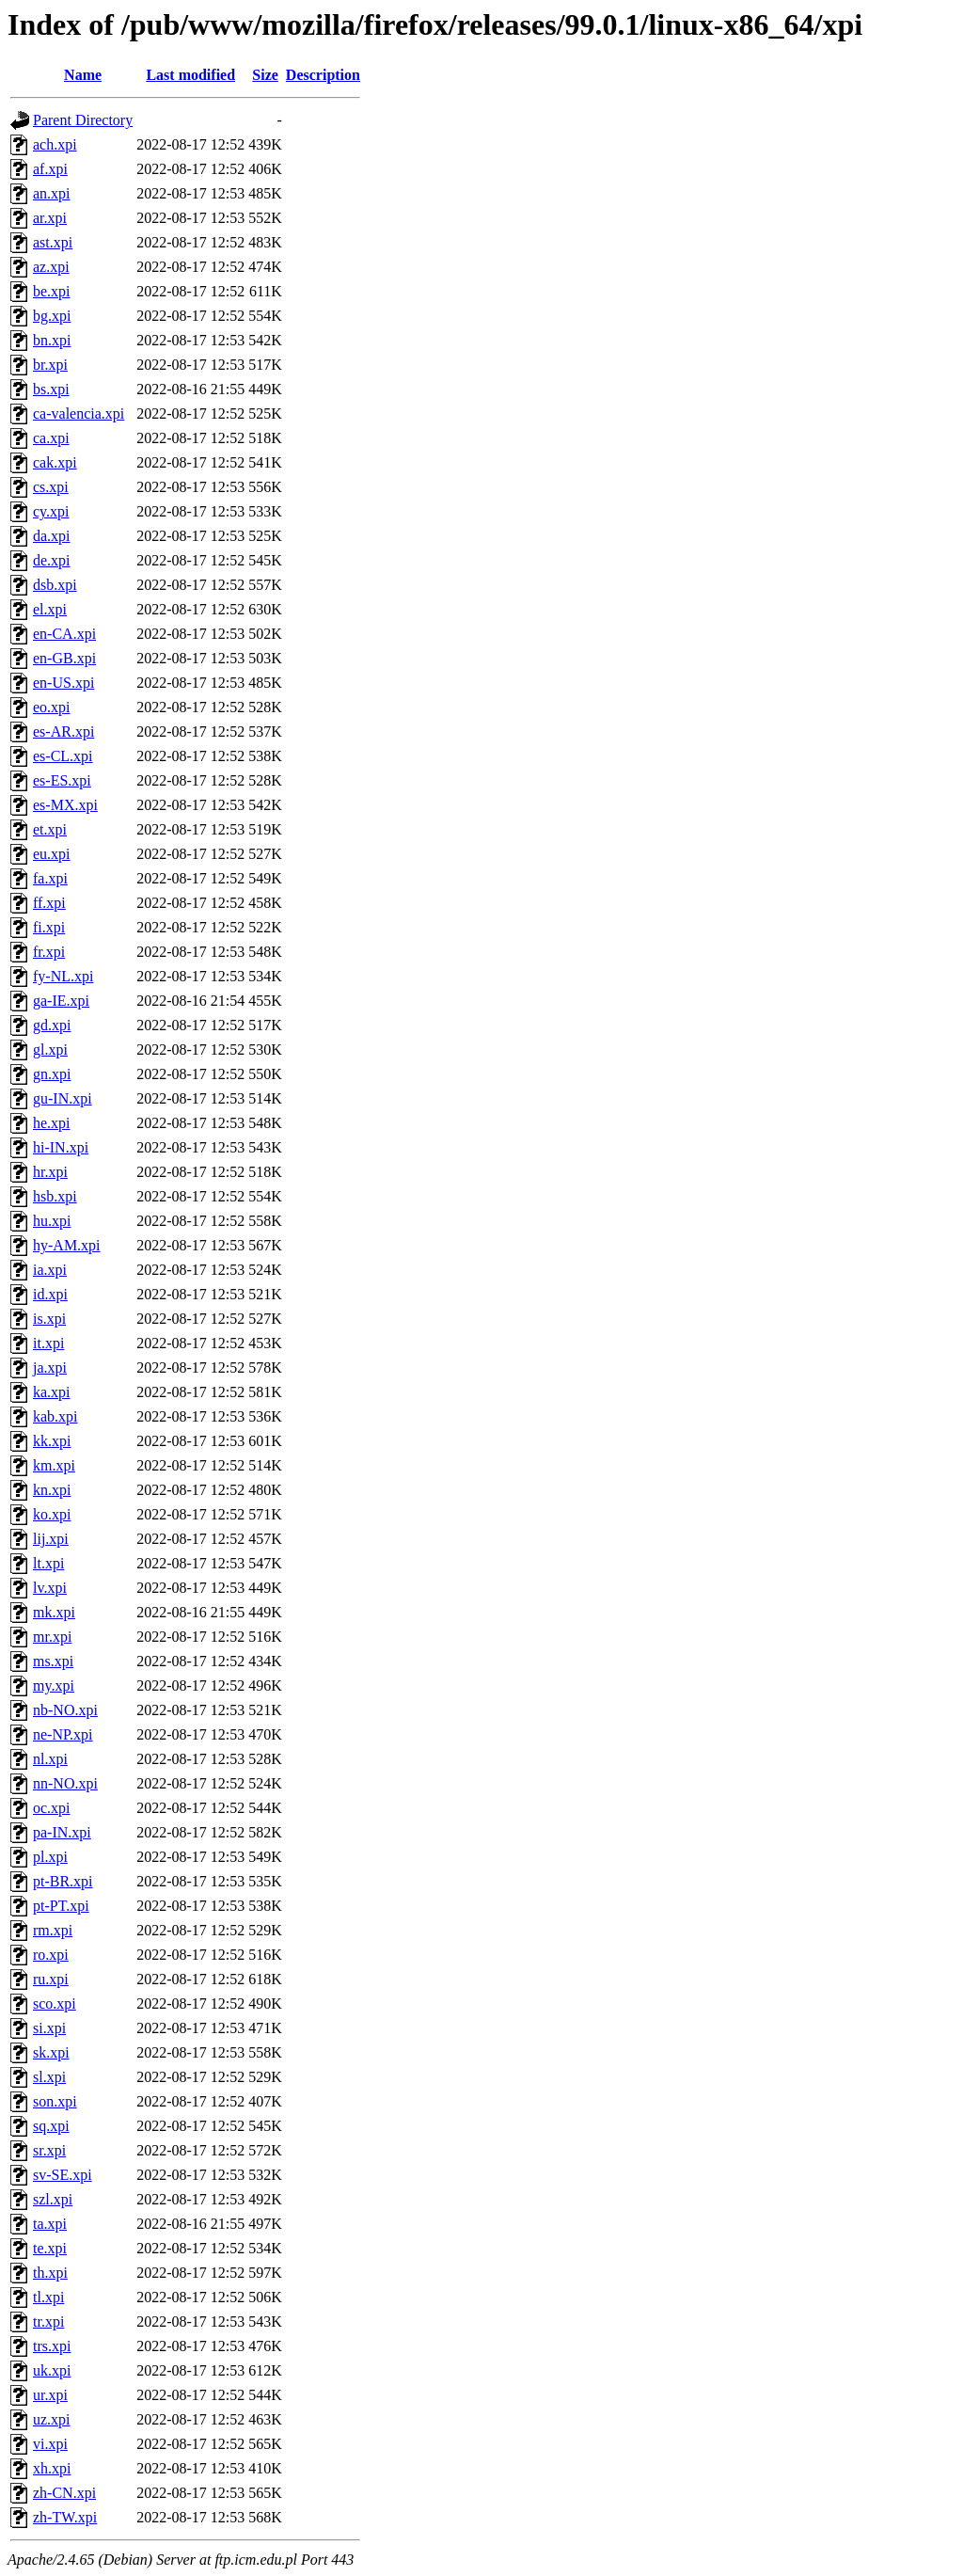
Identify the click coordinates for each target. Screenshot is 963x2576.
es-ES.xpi (62, 780)
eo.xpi (52, 707)
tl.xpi (48, 2297)
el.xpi (50, 609)
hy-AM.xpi (67, 1245)
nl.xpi (50, 1759)
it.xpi (48, 1343)
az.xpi (51, 267)
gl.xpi (50, 1049)
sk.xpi (51, 2052)
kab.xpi (55, 1416)
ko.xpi (52, 1514)
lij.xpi (51, 1539)
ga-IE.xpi (61, 1001)
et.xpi (50, 829)
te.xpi (50, 2248)
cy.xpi (51, 511)
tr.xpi (48, 2322)
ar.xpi (50, 218)
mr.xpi (52, 1637)
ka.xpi (52, 1392)
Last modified (190, 75)
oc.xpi (52, 1808)
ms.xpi (53, 1661)
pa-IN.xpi (62, 1832)
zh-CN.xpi (64, 2493)
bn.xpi (52, 340)
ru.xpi (51, 1979)
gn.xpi (52, 1074)
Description (323, 75)
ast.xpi (52, 242)
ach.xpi (55, 144)
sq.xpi (51, 2126)
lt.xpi (48, 1563)
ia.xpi (50, 1270)
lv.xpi (50, 1588)
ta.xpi (50, 2224)
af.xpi (50, 169)
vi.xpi (50, 2444)
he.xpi (52, 1123)
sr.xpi (49, 2150)
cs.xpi (51, 487)
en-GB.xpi (64, 658)
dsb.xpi (55, 585)
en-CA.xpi (64, 634)
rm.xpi (52, 1930)
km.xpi (54, 1465)
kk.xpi (52, 1441)
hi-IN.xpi (60, 1147)
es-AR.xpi (63, 731)
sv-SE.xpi (62, 2175)
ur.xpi (50, 2395)
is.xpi (49, 1319)
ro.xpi (51, 1955)
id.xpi (50, 1294)
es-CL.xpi (63, 756)
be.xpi (52, 291)
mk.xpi (54, 1612)
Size (265, 75)
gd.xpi (52, 1025)
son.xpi (55, 2101)
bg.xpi (52, 316)
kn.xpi (52, 1490)
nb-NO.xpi (65, 1710)
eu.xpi (52, 854)
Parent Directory (83, 120)
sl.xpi (49, 2077)
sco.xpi (54, 2004)
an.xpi (52, 193)
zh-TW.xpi (65, 2517)
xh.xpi (52, 2468)
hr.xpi (50, 1172)
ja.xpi (50, 1367)
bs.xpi (51, 389)
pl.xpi (50, 1857)
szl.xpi (52, 2199)
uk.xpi (52, 2370)
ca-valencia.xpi (78, 413)
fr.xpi (49, 952)
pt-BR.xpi (63, 1881)
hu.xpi (52, 1221)
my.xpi (53, 1685)
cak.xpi (55, 462)
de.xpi (52, 560)
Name (83, 75)
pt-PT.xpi (61, 1906)
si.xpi (49, 2028)
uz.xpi (52, 2419)
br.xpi (50, 365)
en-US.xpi (63, 683)
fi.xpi (49, 927)
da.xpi (52, 536)
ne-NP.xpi (63, 1734)
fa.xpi (50, 878)
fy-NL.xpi (63, 976)
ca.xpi (51, 438)
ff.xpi (49, 903)
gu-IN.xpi (62, 1098)
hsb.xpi (55, 1196)
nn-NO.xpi (65, 1783)
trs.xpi (52, 2346)
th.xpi (50, 2273)
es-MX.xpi (65, 805)
